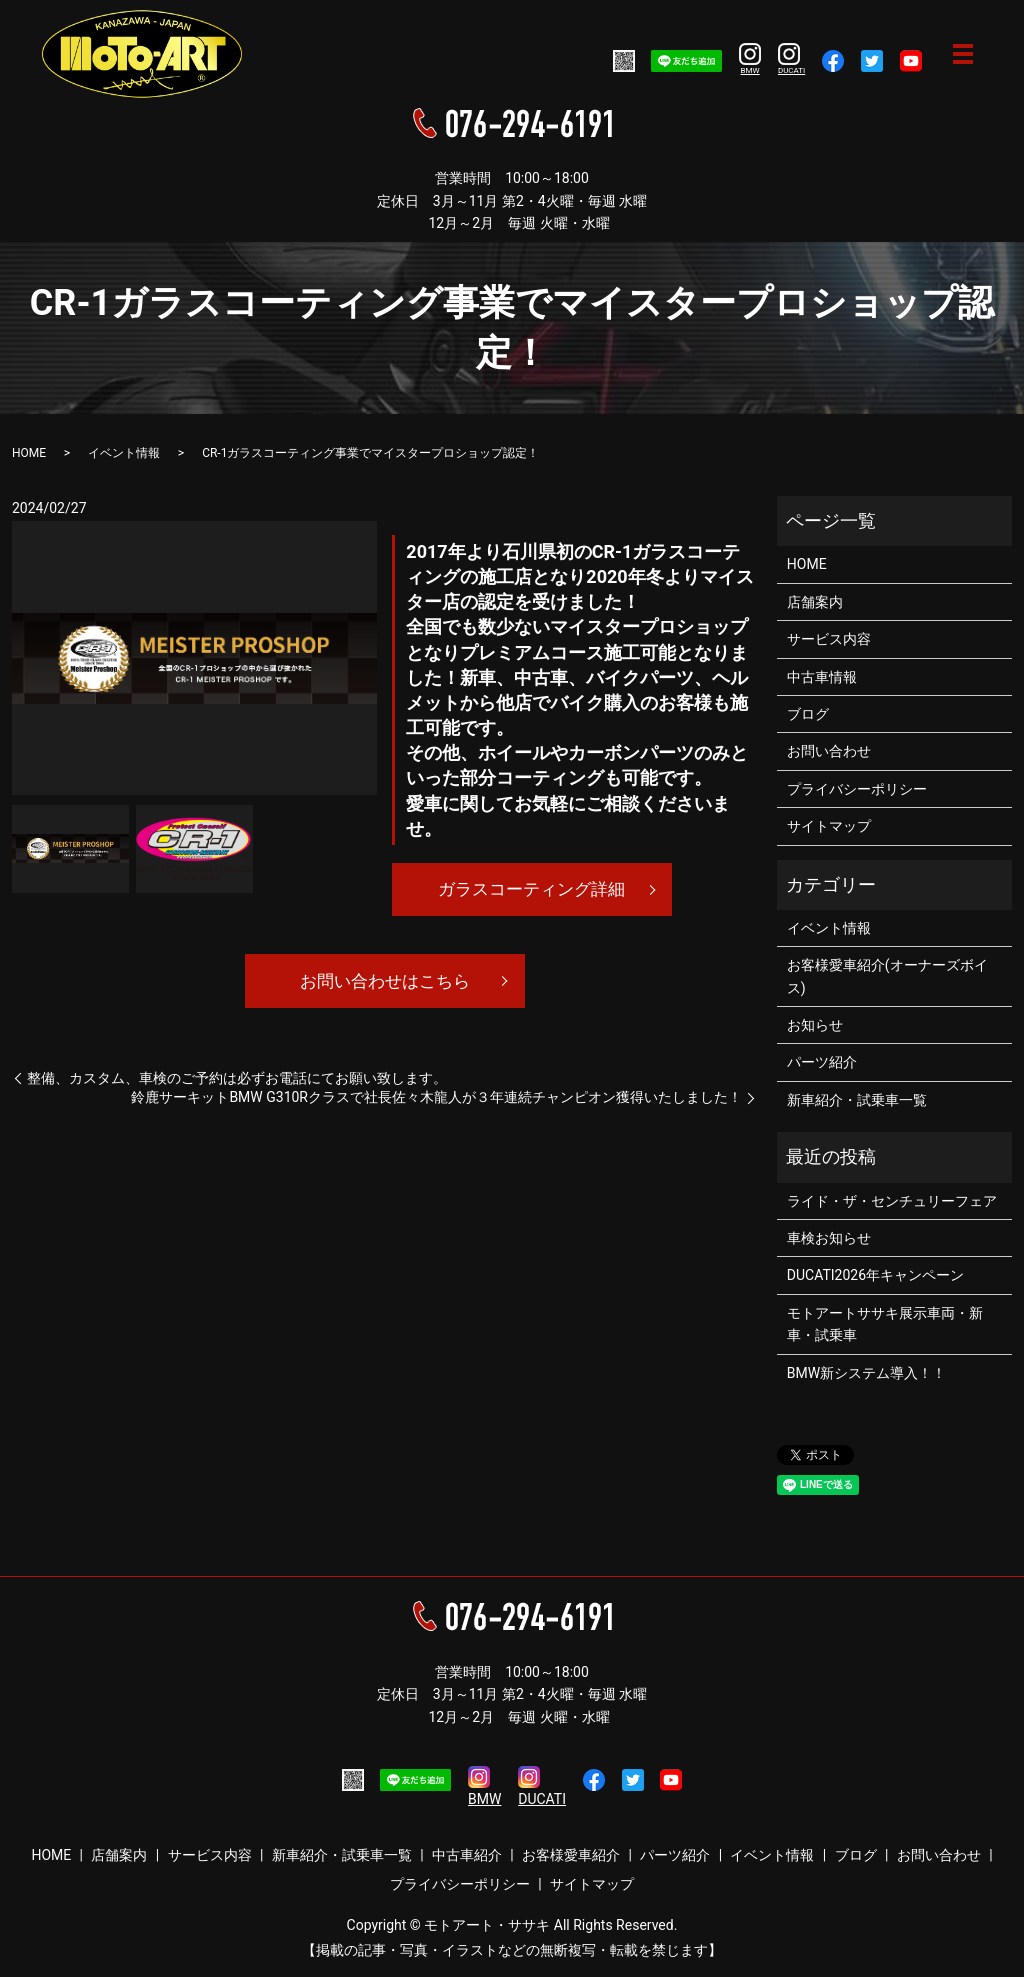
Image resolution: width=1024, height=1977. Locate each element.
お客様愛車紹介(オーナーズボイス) (887, 976)
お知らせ (815, 1025)
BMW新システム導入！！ (866, 1373)
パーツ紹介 (822, 1062)
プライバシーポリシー (857, 789)
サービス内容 (829, 639)
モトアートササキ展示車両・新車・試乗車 (885, 1324)
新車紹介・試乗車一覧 (857, 1100)
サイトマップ (829, 826)
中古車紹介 (467, 1855)
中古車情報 (822, 677)
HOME (29, 453)
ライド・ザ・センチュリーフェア (892, 1201)
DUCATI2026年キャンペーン (875, 1275)
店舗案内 (815, 602)
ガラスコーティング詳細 (532, 889)
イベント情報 (124, 453)
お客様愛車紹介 (571, 1855)
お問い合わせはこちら (385, 983)
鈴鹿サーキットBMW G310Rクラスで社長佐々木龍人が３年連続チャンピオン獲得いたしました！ (436, 1102)
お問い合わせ (829, 751)
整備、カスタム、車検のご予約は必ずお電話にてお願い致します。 (237, 1082)
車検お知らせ (829, 1238)
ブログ (808, 714)
